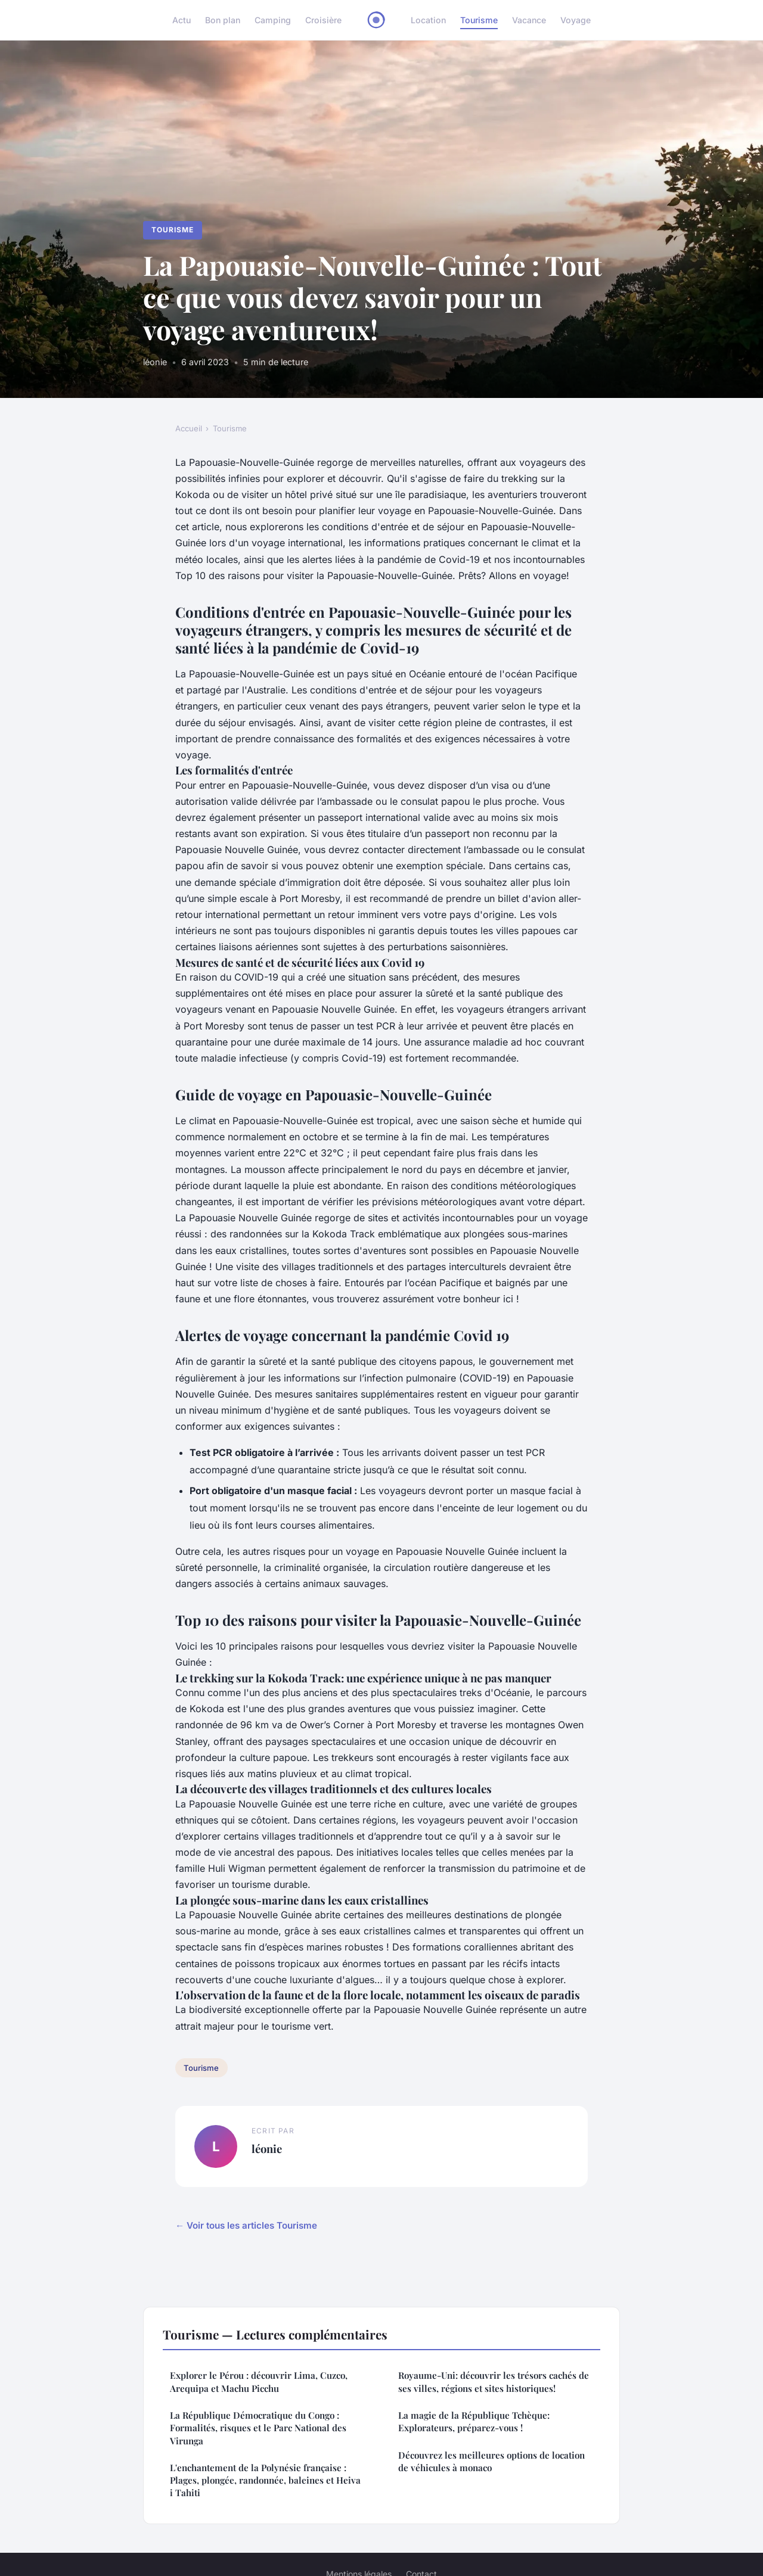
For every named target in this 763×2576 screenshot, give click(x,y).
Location (428, 20)
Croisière (323, 20)
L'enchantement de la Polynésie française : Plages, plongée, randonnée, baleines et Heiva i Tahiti (265, 2480)
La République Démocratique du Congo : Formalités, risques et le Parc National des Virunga (258, 2428)
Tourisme (479, 20)
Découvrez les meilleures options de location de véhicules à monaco (491, 2461)
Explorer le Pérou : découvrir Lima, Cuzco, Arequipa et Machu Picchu (259, 2381)
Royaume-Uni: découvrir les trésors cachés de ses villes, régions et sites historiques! (493, 2381)
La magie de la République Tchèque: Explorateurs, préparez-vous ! (474, 2421)
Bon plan (222, 20)
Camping (273, 20)
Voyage (575, 20)
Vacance (529, 20)
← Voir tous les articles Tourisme (246, 2225)
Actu (181, 20)
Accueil (188, 428)
